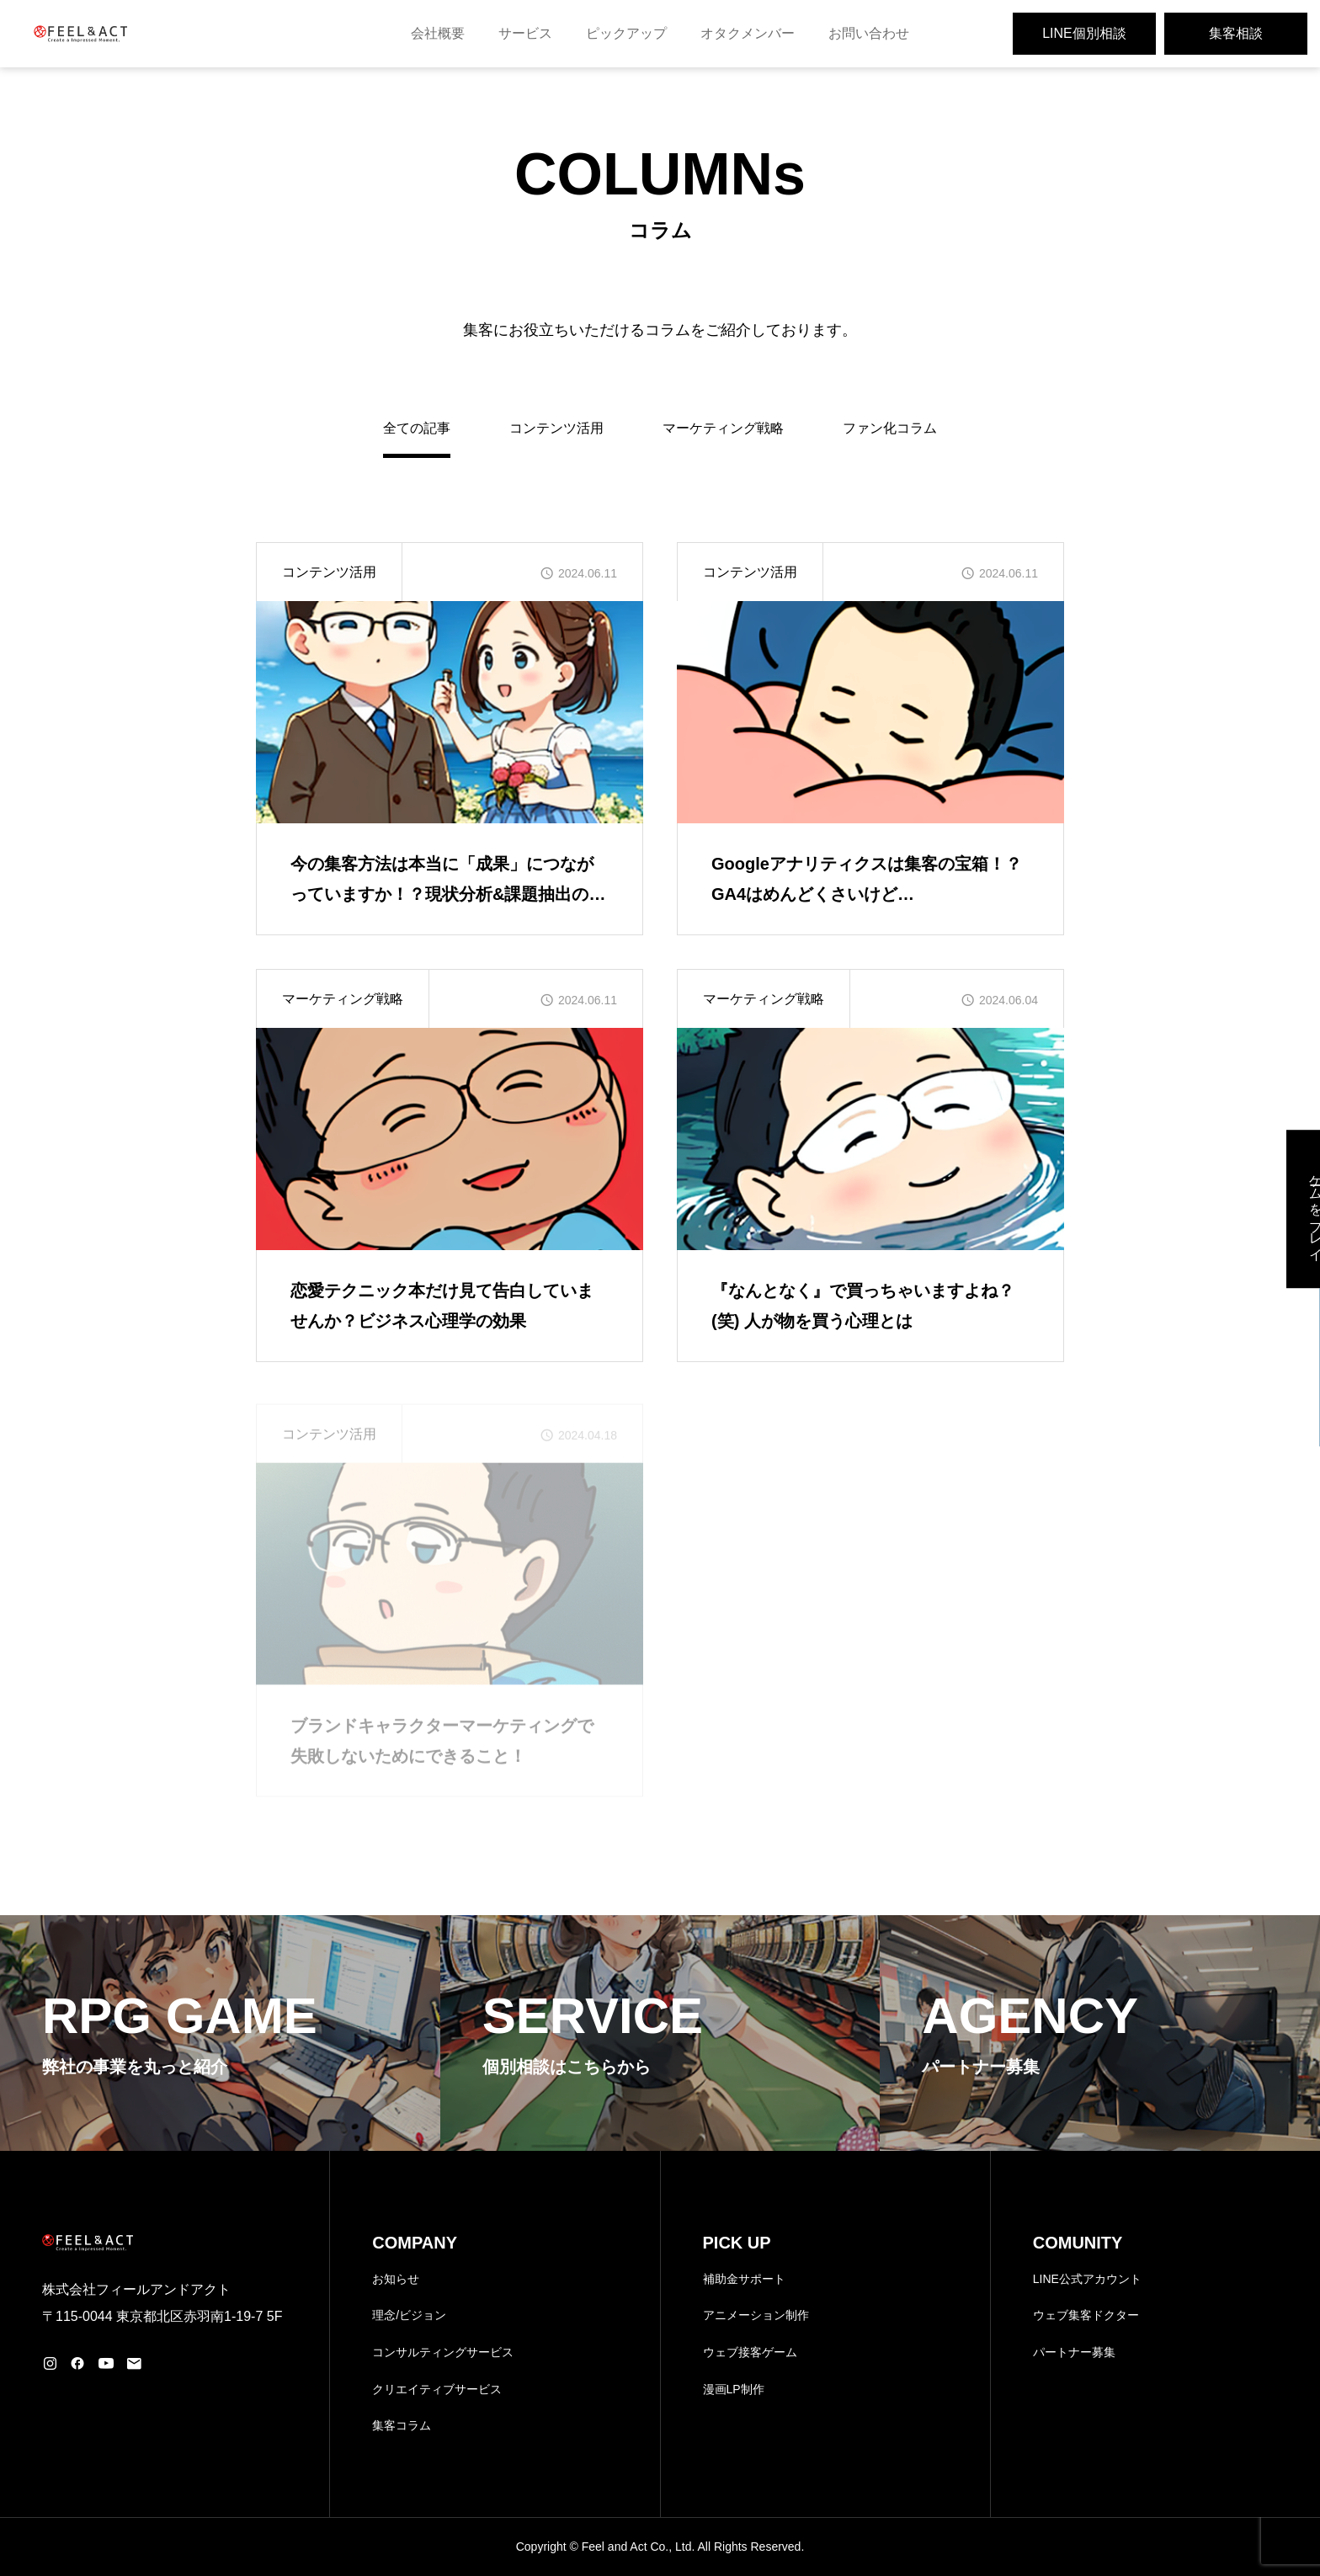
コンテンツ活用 (556, 428)
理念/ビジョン (409, 2315)
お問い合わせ (868, 33)
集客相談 (1236, 33)
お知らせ (395, 2279)
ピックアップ (626, 33)
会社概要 (438, 33)
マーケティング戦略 (723, 428)
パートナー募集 (1074, 2352)
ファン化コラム (890, 428)
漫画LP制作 (733, 2389)
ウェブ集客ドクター (1086, 2315)
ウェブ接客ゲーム (750, 2352)
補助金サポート (744, 2279)
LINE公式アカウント (1087, 2279)
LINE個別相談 (1084, 33)
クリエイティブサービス (437, 2389)
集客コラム (401, 2425)
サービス (525, 33)
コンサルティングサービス (443, 2352)
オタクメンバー (747, 33)
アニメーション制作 (756, 2315)
